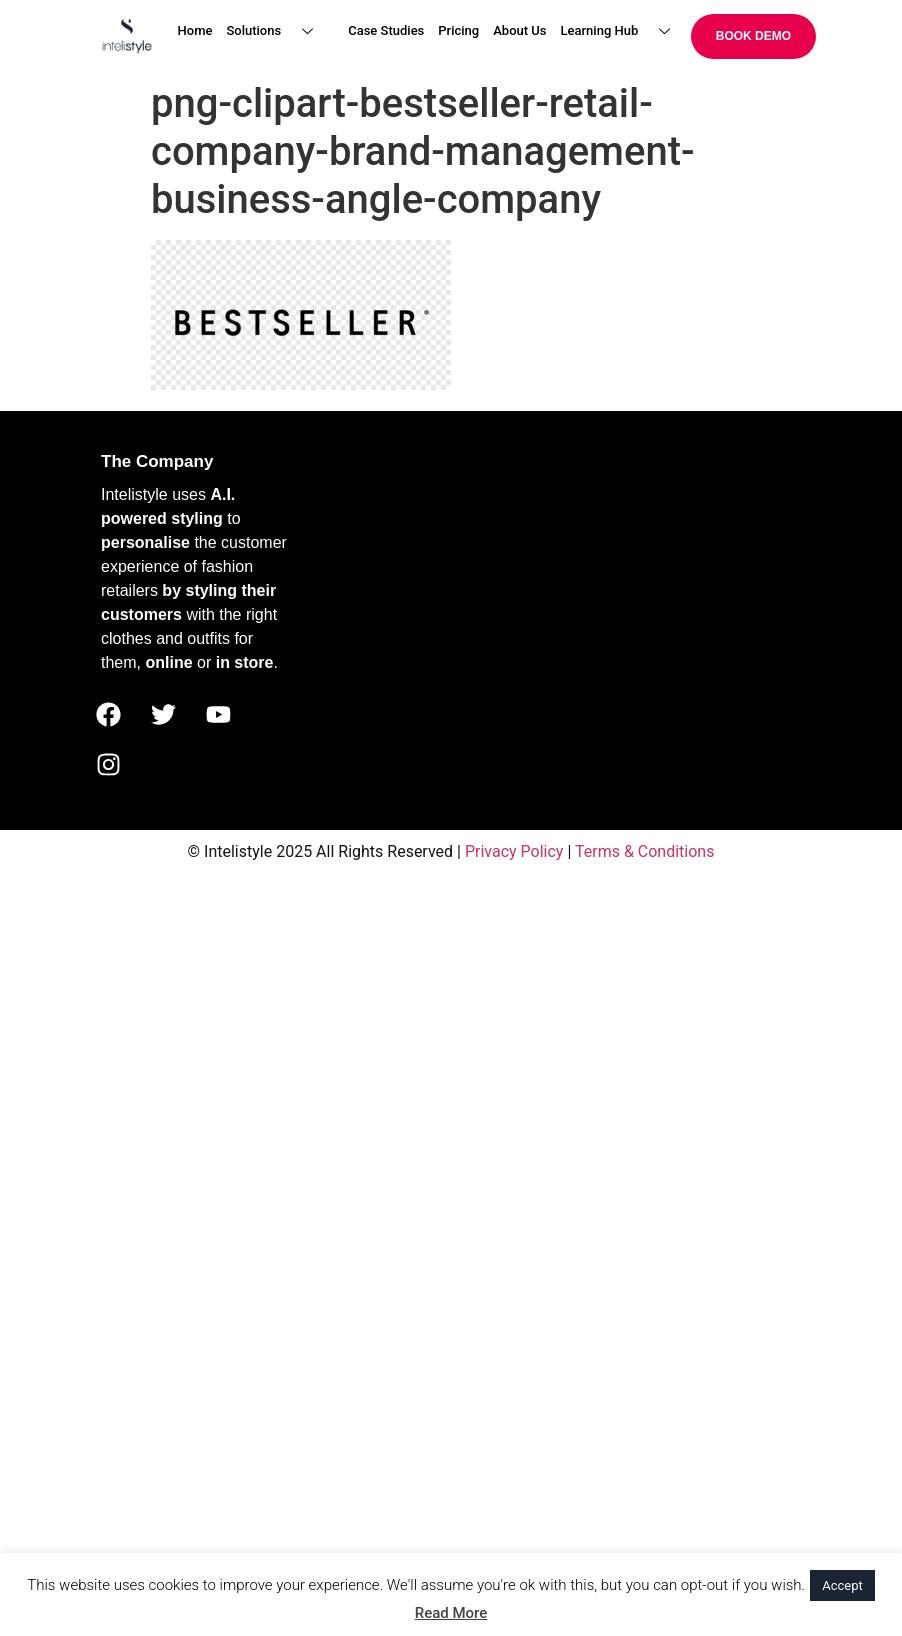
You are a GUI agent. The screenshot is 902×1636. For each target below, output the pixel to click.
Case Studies (386, 30)
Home (195, 30)
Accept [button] (842, 1585)
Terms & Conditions (645, 851)
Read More (451, 1613)
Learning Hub (623, 31)
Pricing (458, 30)
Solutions (277, 31)
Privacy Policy (514, 851)
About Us (519, 30)
